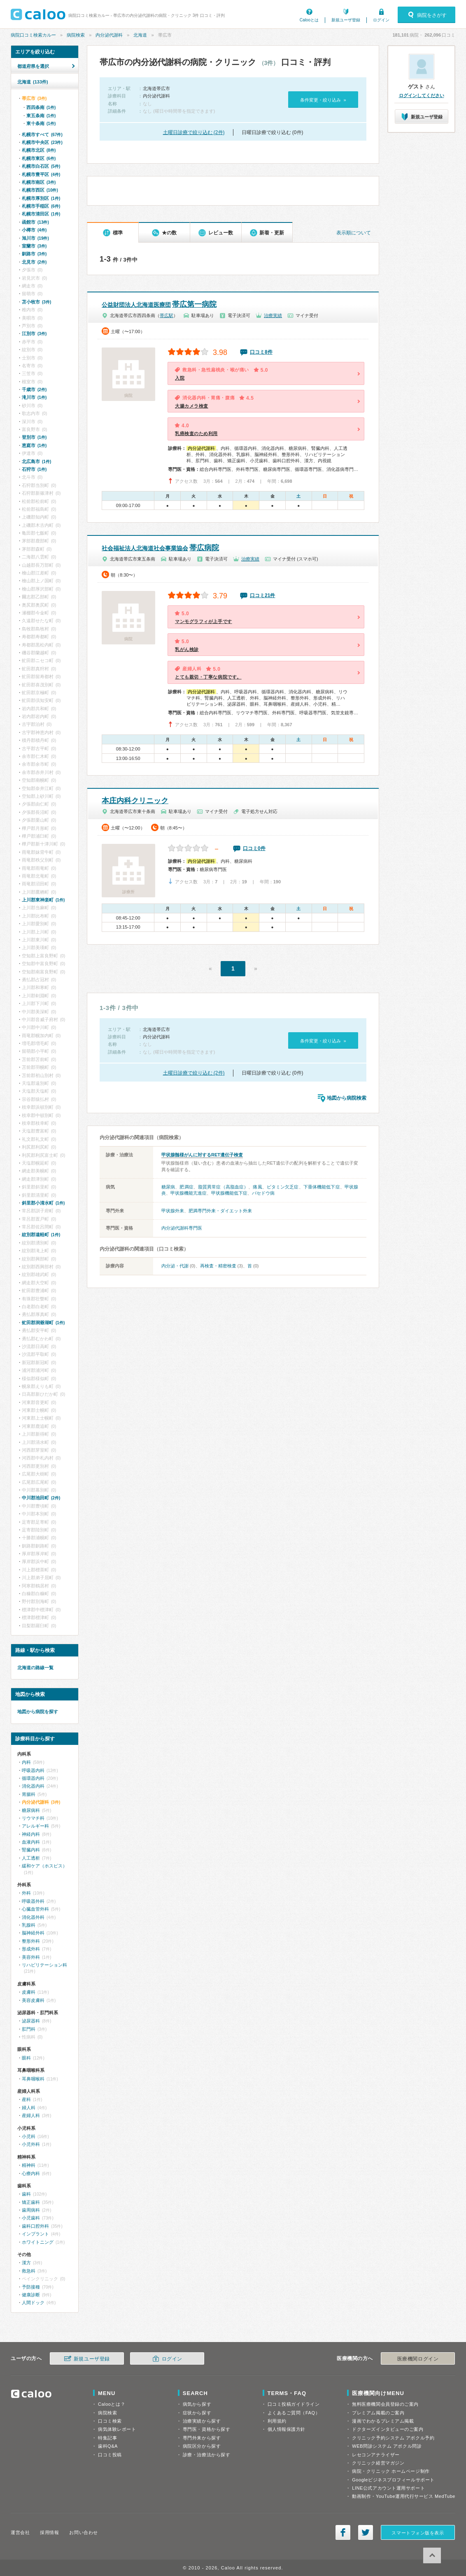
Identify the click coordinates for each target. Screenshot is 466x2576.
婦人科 (28, 2107)
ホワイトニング (38, 2242)
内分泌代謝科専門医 (181, 1227)
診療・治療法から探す (207, 2454)
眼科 (26, 2057)
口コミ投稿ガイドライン (294, 2404)
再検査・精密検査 (218, 1265)
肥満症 (186, 1186)
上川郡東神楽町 (43, 899)
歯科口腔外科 (35, 2226)
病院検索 (76, 34)
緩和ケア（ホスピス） (44, 1865)
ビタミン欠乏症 (283, 1186)
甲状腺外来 (172, 1210)
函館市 (35, 222)
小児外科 (31, 2144)
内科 (26, 1762)
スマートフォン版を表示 (417, 2532)
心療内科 (31, 2173)
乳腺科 (28, 1925)
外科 (26, 1892)
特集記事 (107, 2437)
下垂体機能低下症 (321, 1186)
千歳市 (34, 389)
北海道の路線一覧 (35, 1667)
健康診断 (31, 2294)
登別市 (34, 437)
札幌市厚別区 (41, 198)
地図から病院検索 (346, 1098)
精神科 (28, 2165)
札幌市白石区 (41, 166)
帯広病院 (160, 548)
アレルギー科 (35, 1825)
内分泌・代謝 (175, 1265)
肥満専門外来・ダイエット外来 (220, 1210)
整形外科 (31, 1941)
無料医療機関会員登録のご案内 (385, 2404)
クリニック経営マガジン (378, 2462)
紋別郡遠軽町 (41, 1234)
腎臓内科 (31, 1849)
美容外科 (31, 1957)
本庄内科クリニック (135, 801)
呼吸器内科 (33, 1770)
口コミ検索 (110, 2420)
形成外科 (31, 1948)
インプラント (35, 2233)
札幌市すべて (42, 134)
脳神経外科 (33, 1932)
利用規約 (277, 2420)
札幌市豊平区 (41, 174)
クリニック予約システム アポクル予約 (393, 2437)
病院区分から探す (202, 2446)
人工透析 (31, 1858)
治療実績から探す (202, 2420)
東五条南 (41, 115)
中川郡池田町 (41, 1497)
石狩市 (34, 469)
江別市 (34, 333)
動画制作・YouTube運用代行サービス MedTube (403, 2496)
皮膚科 (28, 1992)
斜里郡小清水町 (43, 1202)
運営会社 (20, 2532)
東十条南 (41, 123)
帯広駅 (166, 315)
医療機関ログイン (417, 2359)
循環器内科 (33, 1778)
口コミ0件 (254, 848)
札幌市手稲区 (41, 206)
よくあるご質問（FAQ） (294, 2412)
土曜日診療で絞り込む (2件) (194, 132)
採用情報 (49, 2532)
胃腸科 (28, 1794)
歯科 (26, 2193)
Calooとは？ (111, 2404)
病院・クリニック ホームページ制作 (390, 2471)
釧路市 (34, 253)
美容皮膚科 (33, 2000)
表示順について (353, 233)
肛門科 (28, 2029)
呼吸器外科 (33, 1901)
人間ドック (33, 2302)
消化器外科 (33, 1917)
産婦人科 (31, 2115)
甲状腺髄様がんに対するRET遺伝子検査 (202, 1154)
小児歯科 (31, 2217)
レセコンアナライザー (376, 2454)
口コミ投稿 (110, 2454)
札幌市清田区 (41, 213)
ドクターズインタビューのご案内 (387, 2429)
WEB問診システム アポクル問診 (387, 2446)
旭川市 (35, 238)
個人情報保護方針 (286, 2429)
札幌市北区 (39, 150)
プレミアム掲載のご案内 (378, 2412)
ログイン (381, 20)
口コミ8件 (261, 352)
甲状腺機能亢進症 (188, 1193)
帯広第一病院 (159, 304)
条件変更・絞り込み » (323, 99)
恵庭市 (34, 445)
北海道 (140, 34)
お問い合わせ (83, 2532)
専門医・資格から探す (207, 2429)
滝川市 (34, 397)
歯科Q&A (108, 2446)
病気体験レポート (117, 2429)
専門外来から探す (202, 2437)
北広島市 (36, 461)
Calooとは (309, 20)
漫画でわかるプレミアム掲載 (383, 2420)
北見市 (34, 261)
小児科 (28, 2136)
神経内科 (31, 1834)
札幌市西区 (40, 190)
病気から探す (197, 2404)
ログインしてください (421, 95)
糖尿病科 (31, 1810)
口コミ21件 (262, 595)
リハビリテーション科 (44, 1964)
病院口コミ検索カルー (33, 34)
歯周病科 (31, 2210)
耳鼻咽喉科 (33, 2078)
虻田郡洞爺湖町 (43, 1322)
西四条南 (41, 107)
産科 (26, 2099)
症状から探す (197, 2412)
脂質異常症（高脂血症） (223, 1186)
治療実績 (273, 315)
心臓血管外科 (35, 1909)
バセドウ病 (263, 1193)
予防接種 (31, 2286)
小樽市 (34, 229)
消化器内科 (33, 1786)
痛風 (257, 1186)
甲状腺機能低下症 (229, 1193)
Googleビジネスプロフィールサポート (393, 2479)
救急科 (28, 2270)
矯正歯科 (31, 2202)
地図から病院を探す (37, 1711)
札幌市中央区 (42, 142)
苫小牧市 (36, 301)
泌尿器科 (31, 2020)
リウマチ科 (33, 1818)
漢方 (26, 2262)
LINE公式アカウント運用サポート (388, 2488)
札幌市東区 (39, 158)
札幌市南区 (39, 182)
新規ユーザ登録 (345, 20)
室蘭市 (34, 245)
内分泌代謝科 (109, 34)
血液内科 (31, 1841)
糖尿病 (168, 1186)
